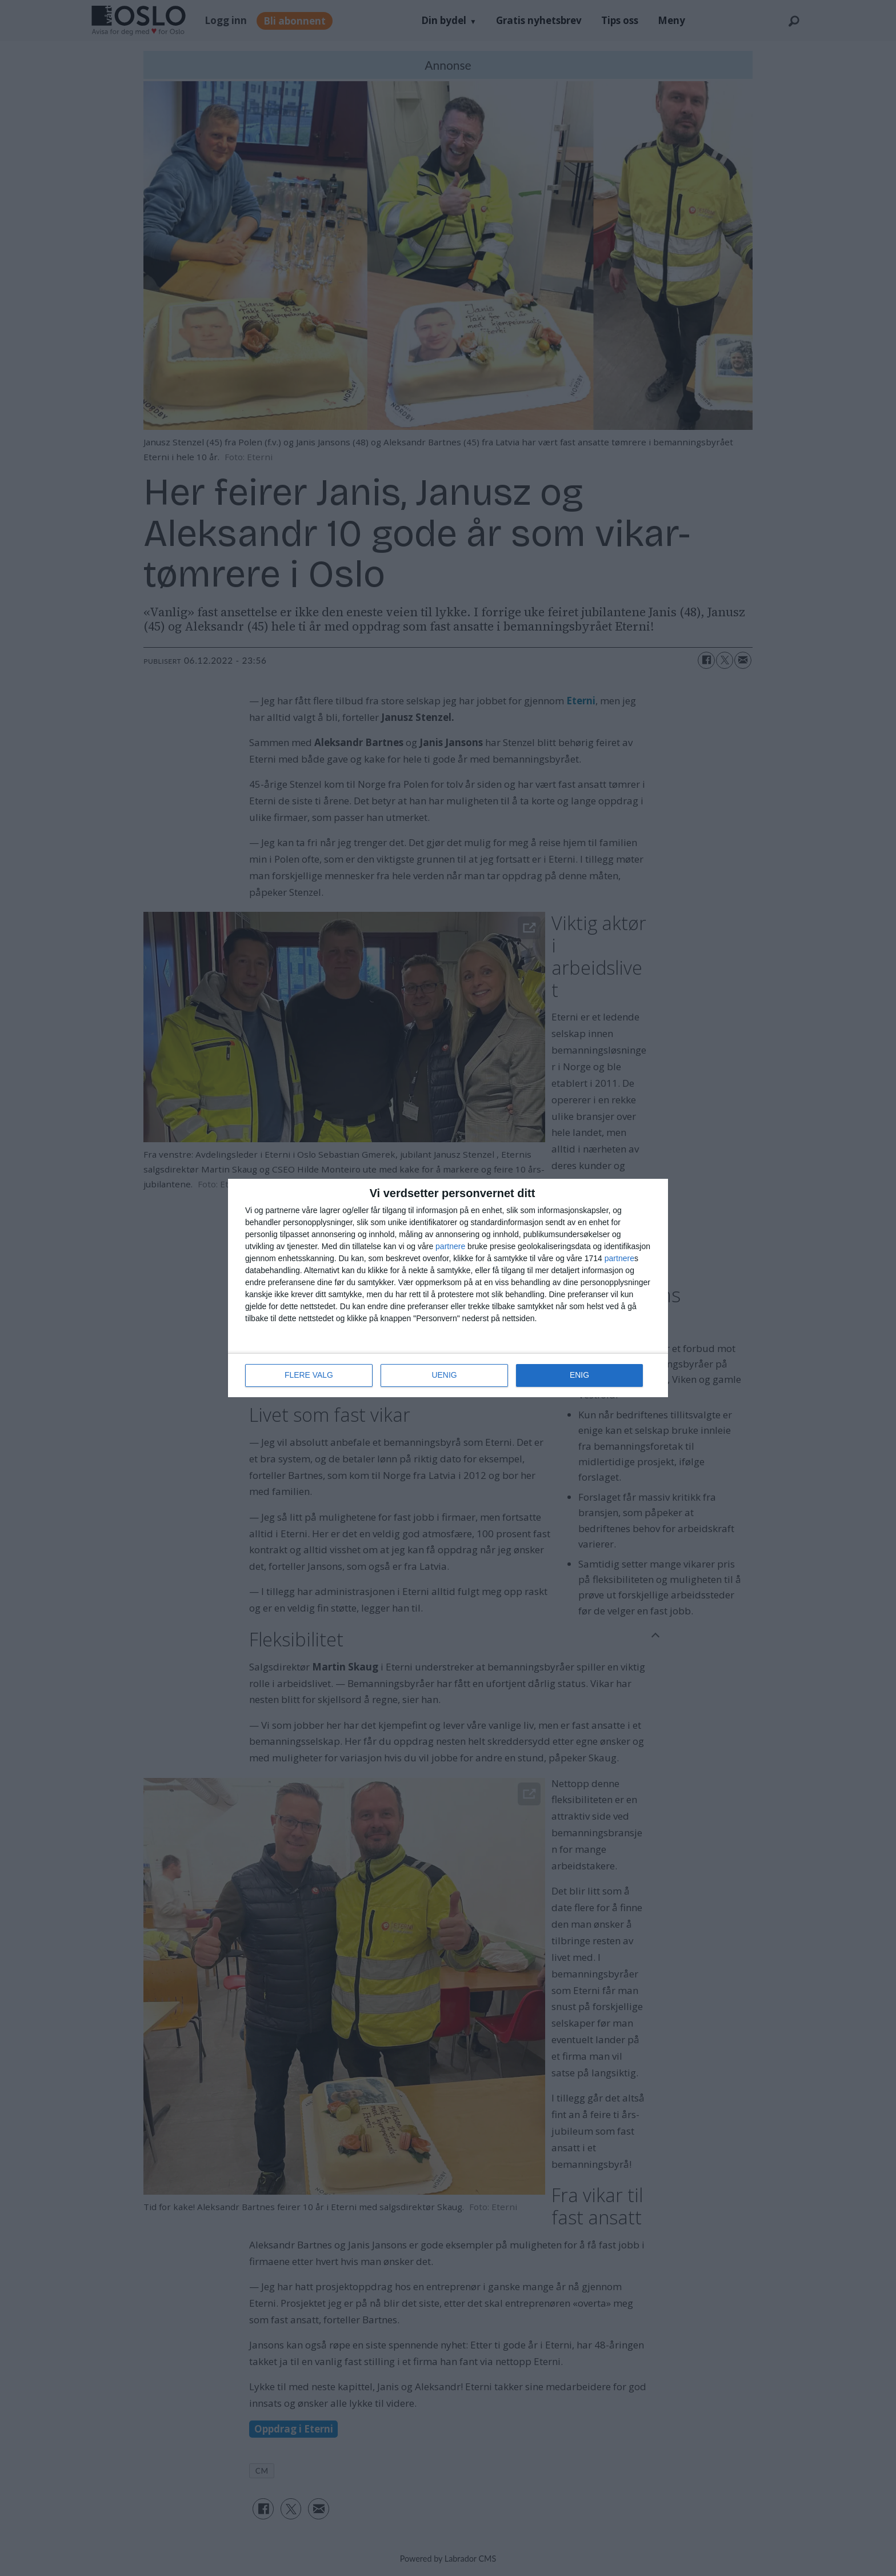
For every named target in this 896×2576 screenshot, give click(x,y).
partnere (450, 1246)
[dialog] (448, 1288)
